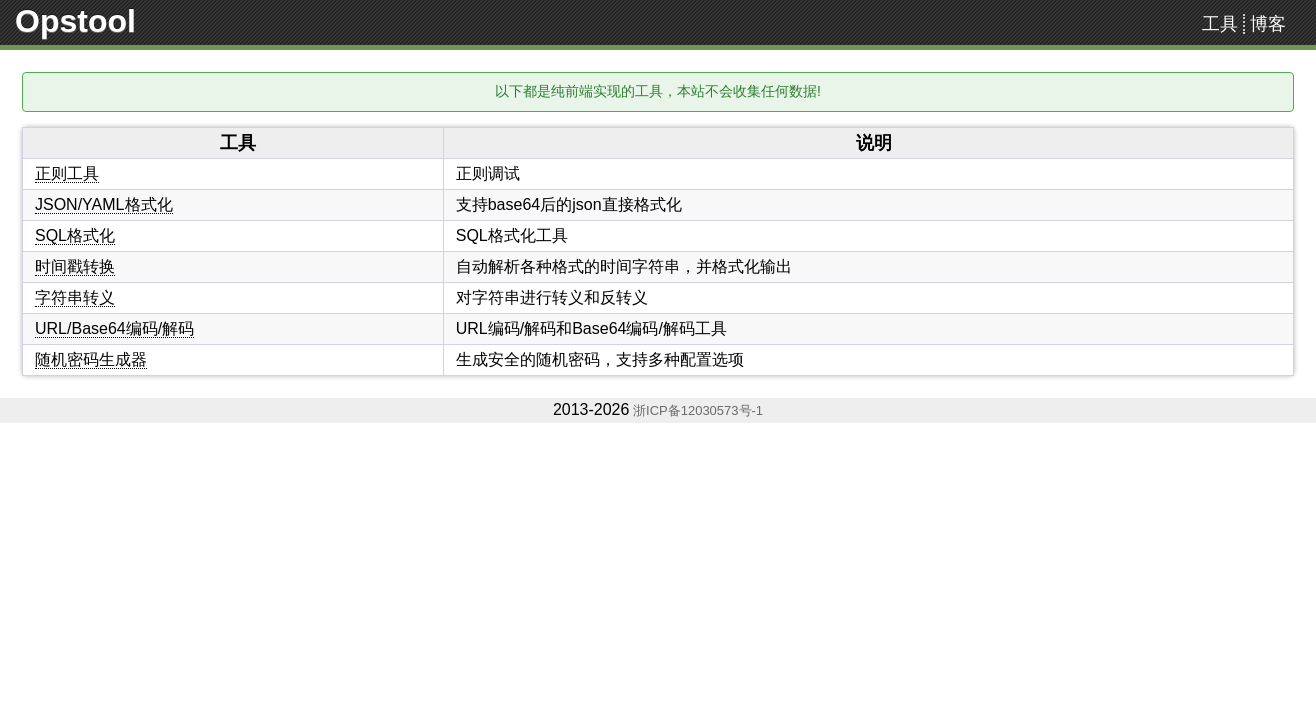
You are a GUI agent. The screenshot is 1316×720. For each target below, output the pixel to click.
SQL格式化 (75, 235)
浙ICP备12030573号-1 (696, 410)
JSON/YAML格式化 (104, 204)
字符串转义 (75, 297)
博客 (1268, 24)
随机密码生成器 (91, 359)
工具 (1220, 24)
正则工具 (67, 173)
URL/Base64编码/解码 (114, 328)
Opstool (75, 21)
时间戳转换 (75, 266)
